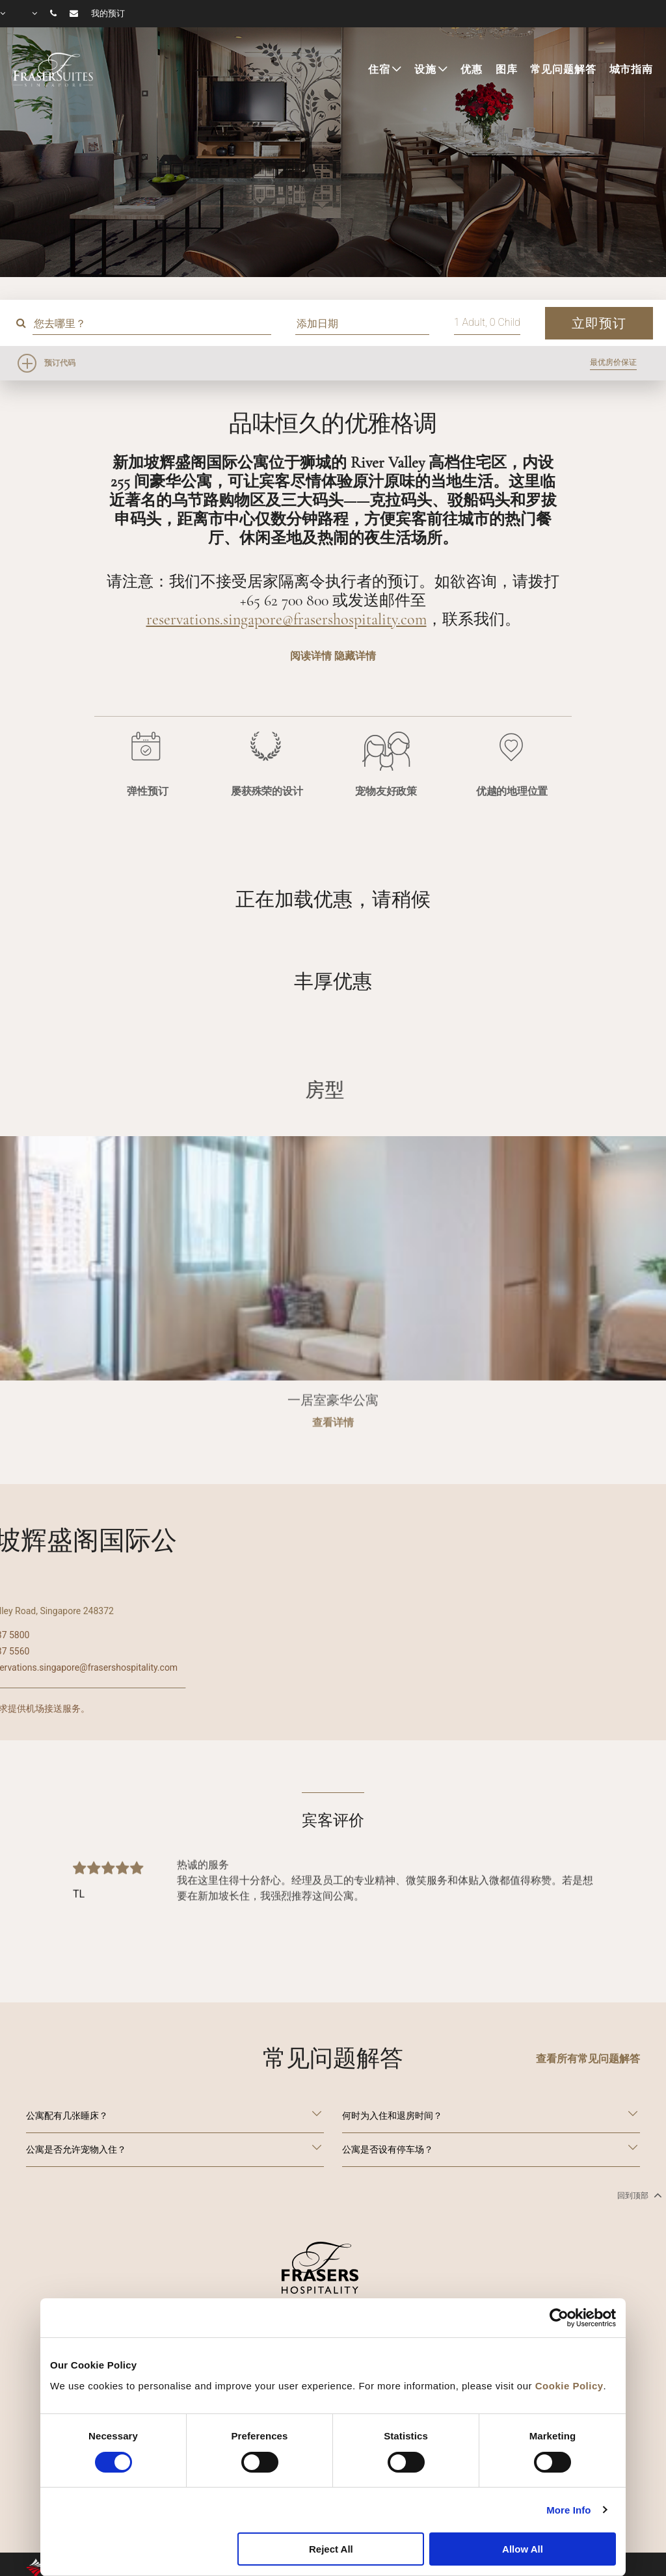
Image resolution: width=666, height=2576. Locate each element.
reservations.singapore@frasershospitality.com (286, 619)
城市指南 (631, 69)
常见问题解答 (563, 69)
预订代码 (59, 362)
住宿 (379, 69)
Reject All (331, 2549)
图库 (507, 69)
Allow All (522, 2549)
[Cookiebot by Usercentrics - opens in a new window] (559, 2318)
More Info (568, 2510)
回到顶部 (638, 2194)
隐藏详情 (355, 655)
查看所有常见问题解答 (588, 2058)
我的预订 (108, 13)
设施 (425, 69)
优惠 (471, 69)
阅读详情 (311, 655)
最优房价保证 (613, 362)
